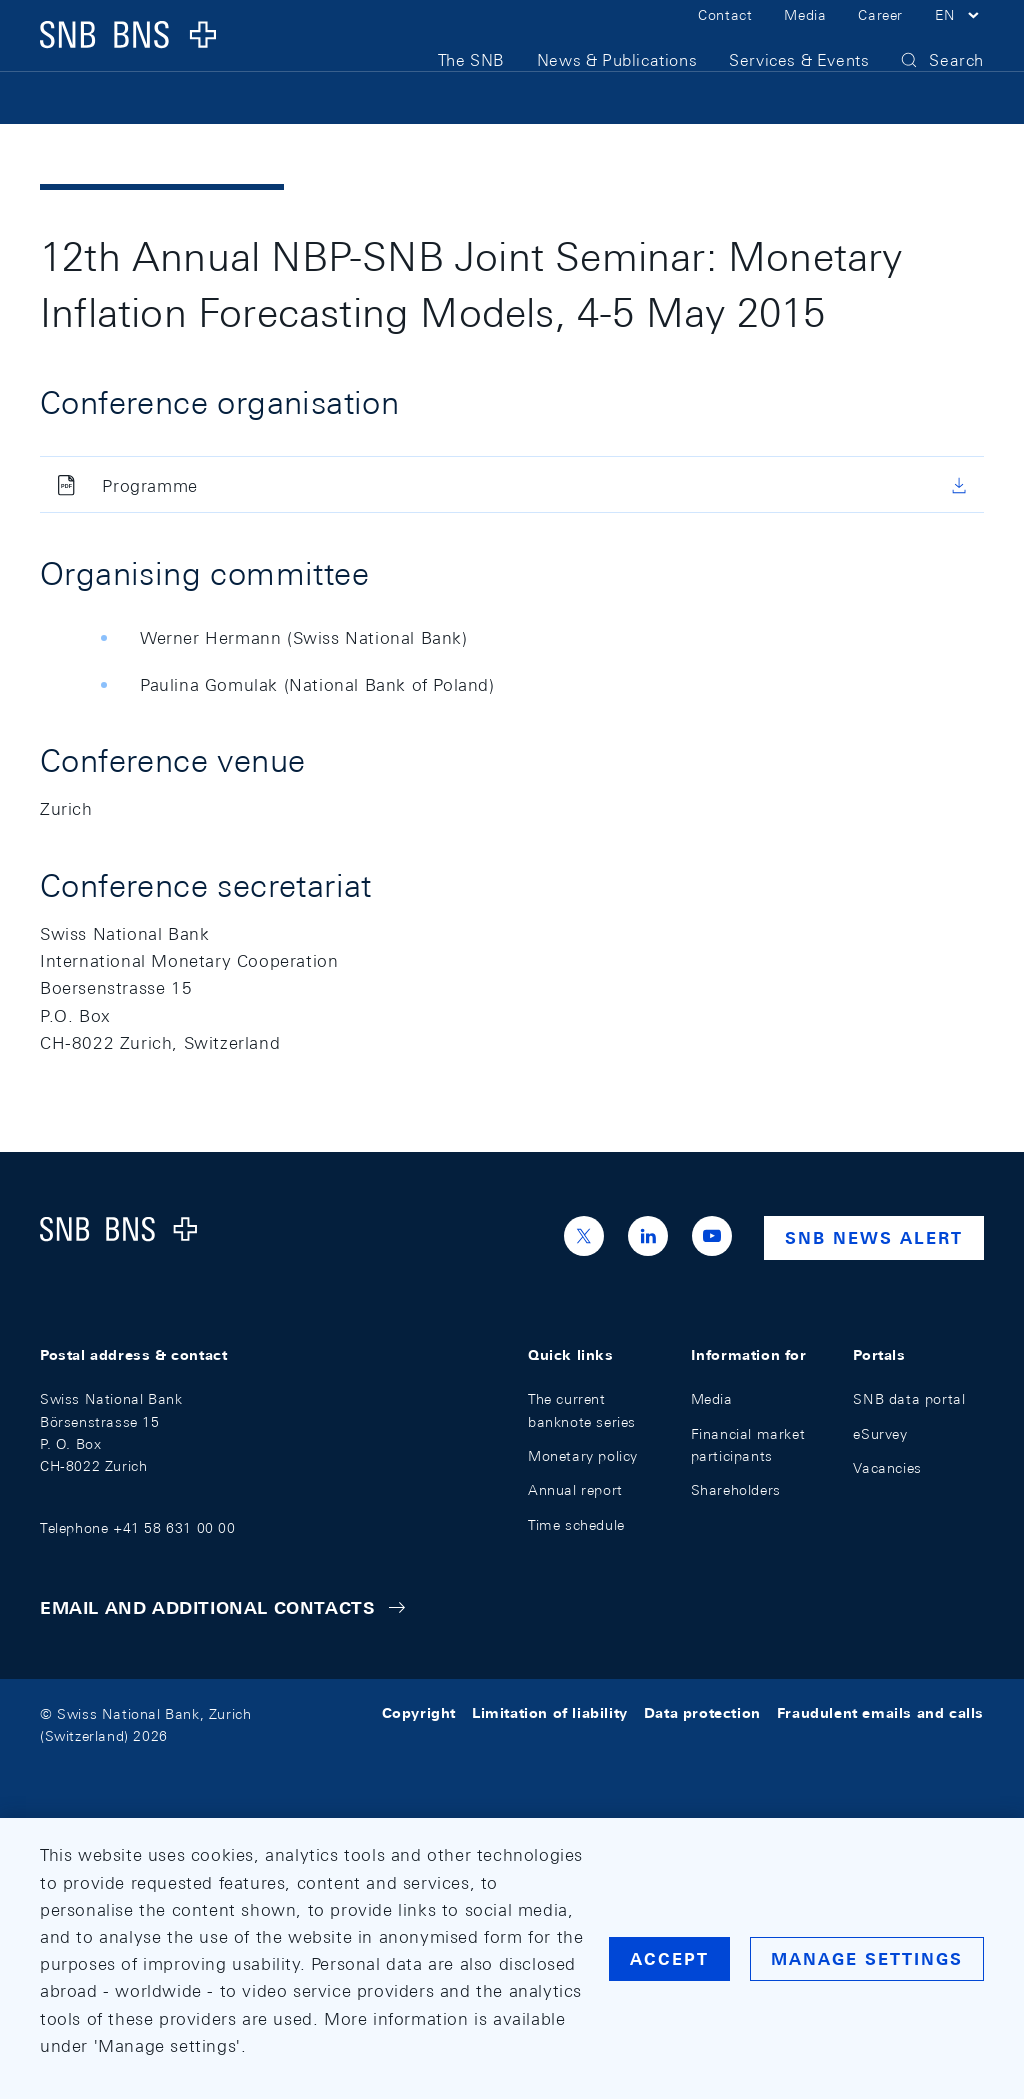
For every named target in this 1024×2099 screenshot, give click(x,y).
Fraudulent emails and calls (880, 1714)
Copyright (419, 1714)
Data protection (702, 1714)
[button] (959, 38)
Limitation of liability (550, 1714)
